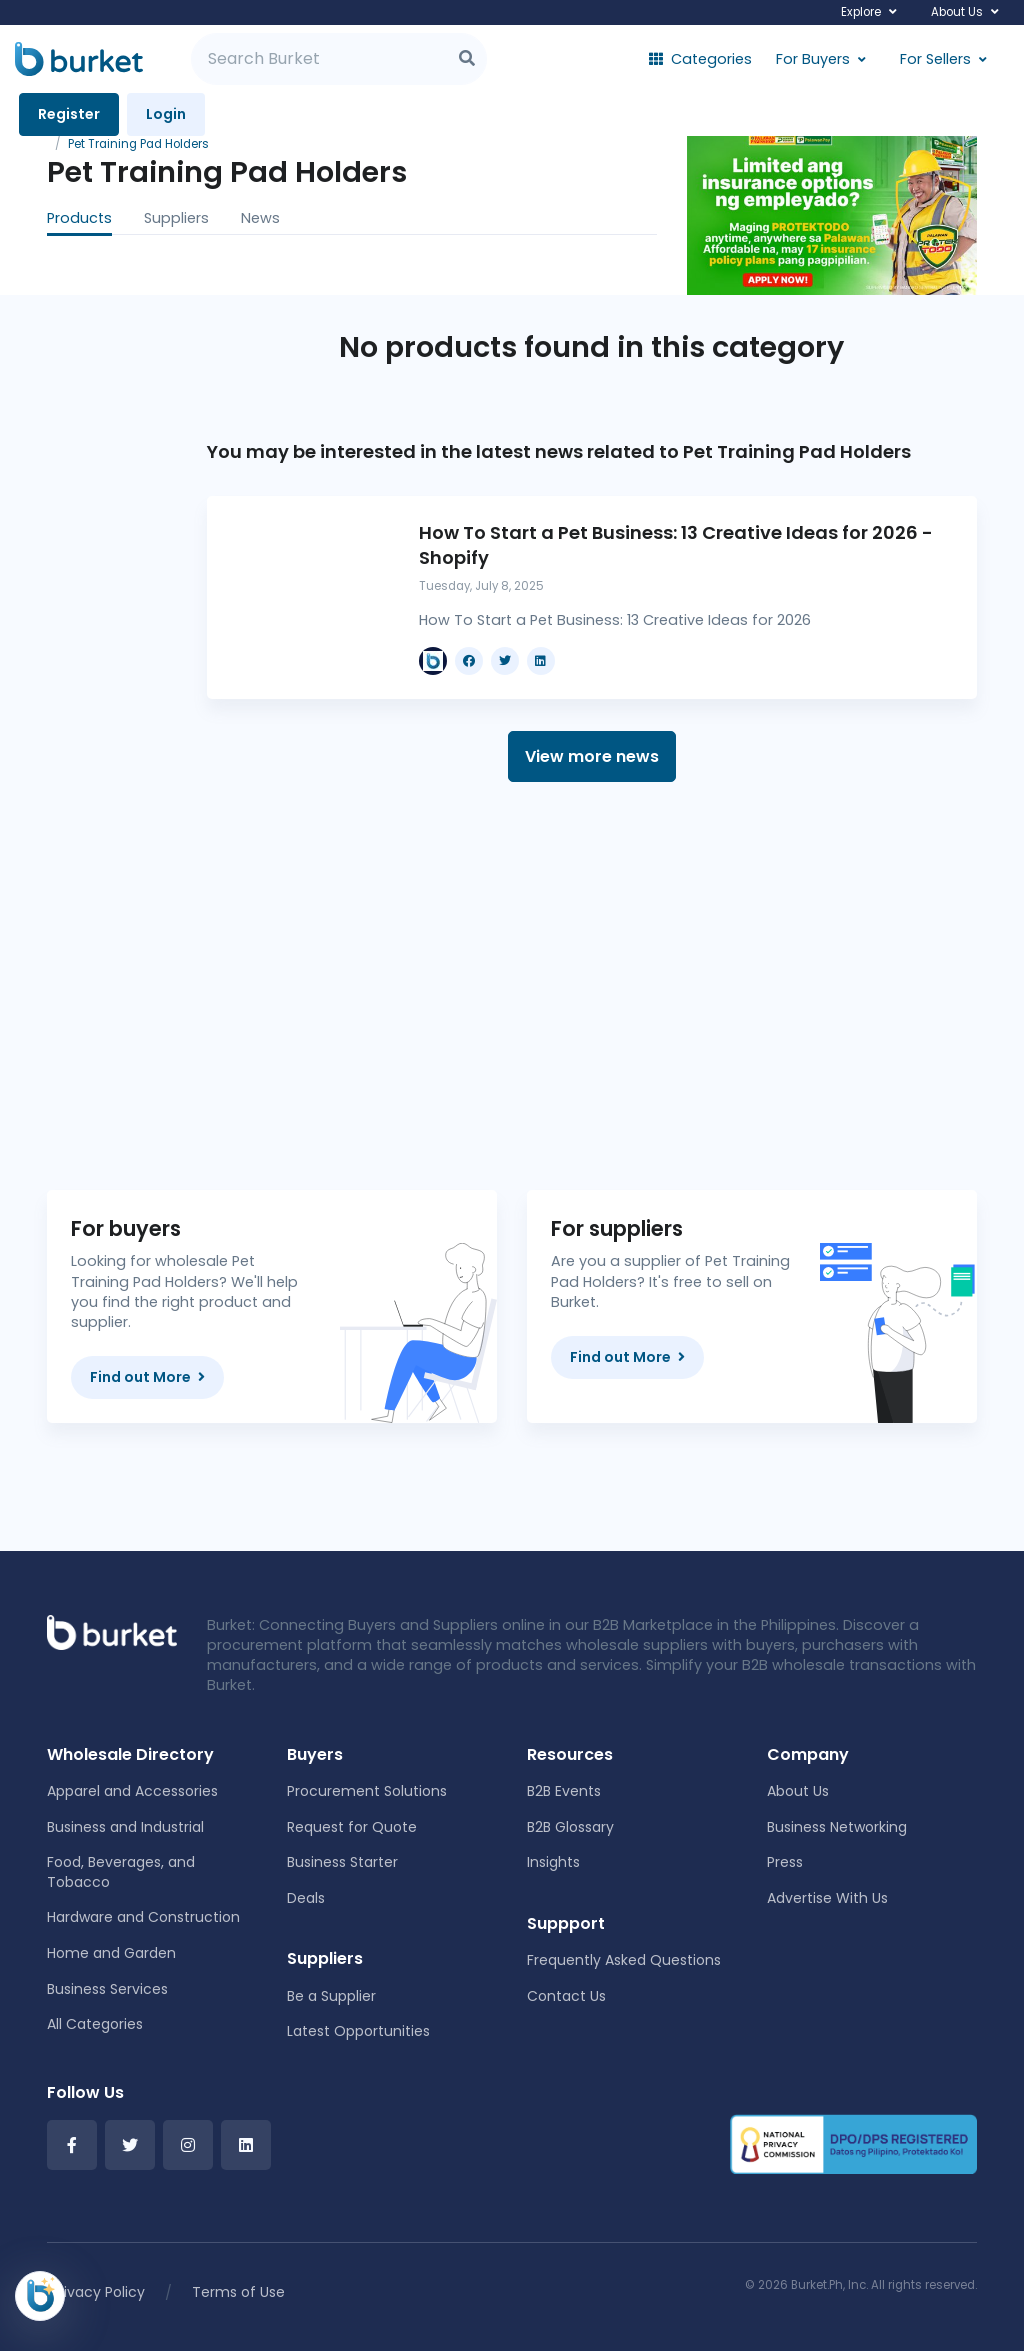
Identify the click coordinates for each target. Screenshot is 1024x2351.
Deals (306, 1898)
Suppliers (176, 218)
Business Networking (837, 1827)
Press (785, 1862)
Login (166, 114)
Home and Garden (111, 1953)
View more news (592, 756)
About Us (957, 12)
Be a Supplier (331, 1996)
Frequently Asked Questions (624, 1960)
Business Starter (342, 1862)
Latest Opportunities (358, 2031)
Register (69, 114)
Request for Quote (352, 1827)
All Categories (95, 2024)
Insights (553, 1862)
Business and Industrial (125, 1827)
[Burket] (79, 59)
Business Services (107, 1989)
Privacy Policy (98, 2292)
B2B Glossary (570, 1827)
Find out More (147, 1377)
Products (79, 218)
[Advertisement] (592, 986)
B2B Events (564, 1791)
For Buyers (813, 59)
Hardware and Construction (143, 1917)
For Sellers (935, 59)
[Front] (112, 1631)
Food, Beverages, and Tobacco (121, 1872)
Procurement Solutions (367, 1791)
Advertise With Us (827, 1898)
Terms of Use (238, 2292)
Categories (700, 59)
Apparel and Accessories (132, 1791)
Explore (861, 12)
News (260, 218)
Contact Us (566, 1996)
